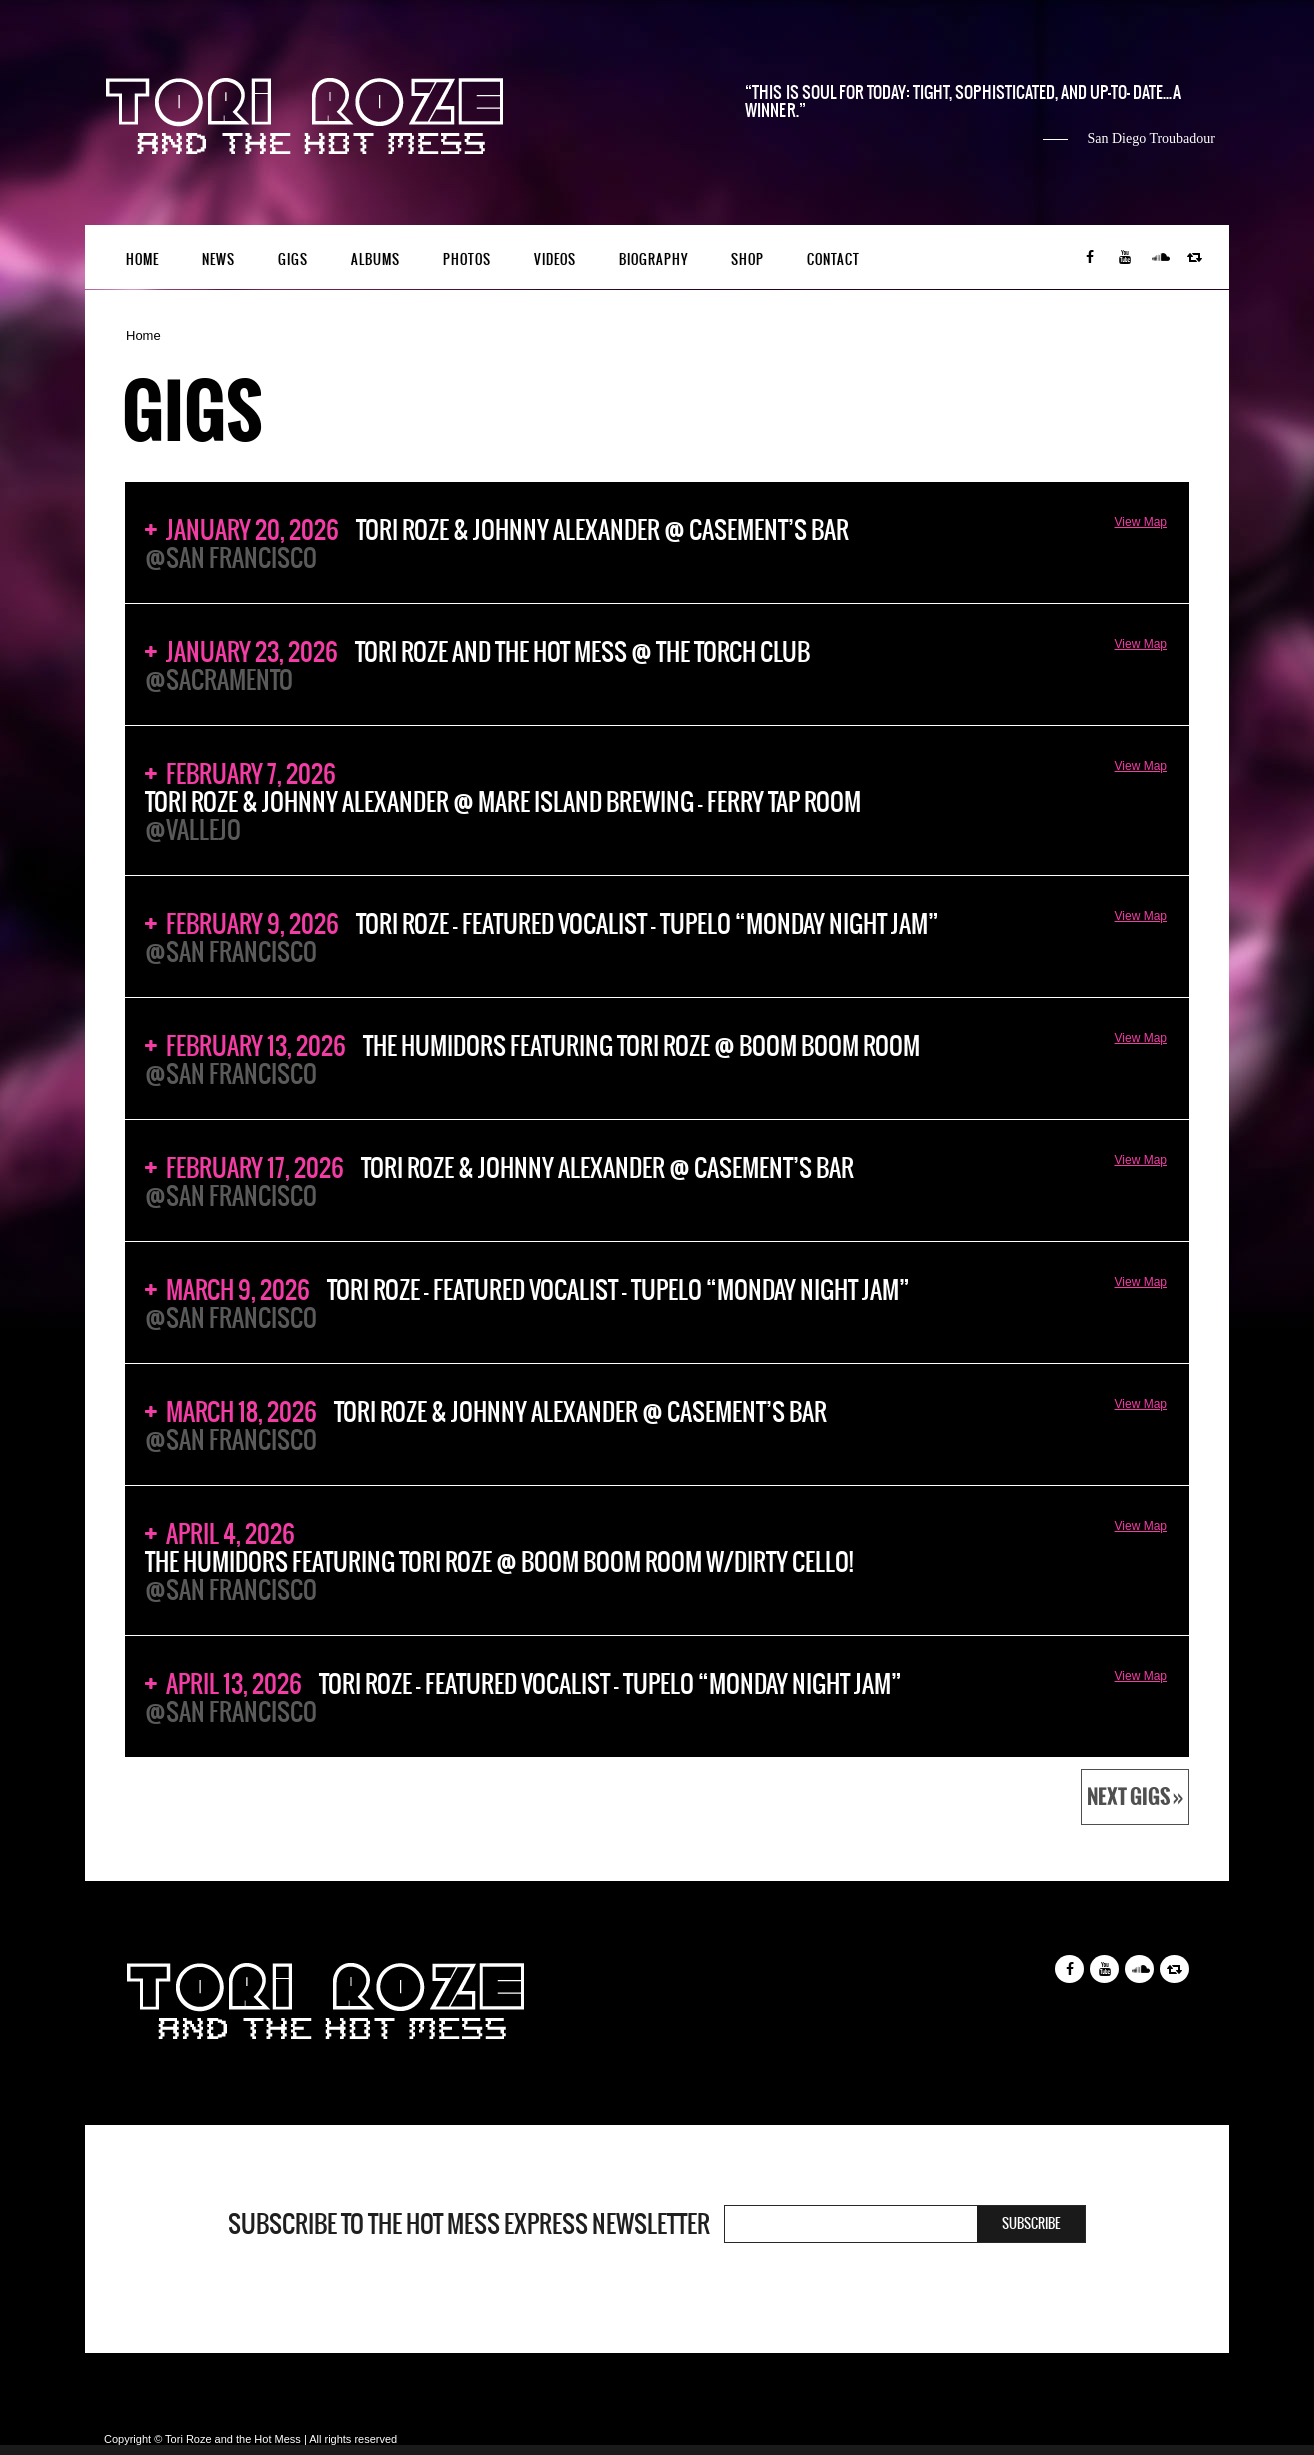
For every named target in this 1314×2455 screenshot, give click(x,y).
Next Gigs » (1135, 1797)
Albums (375, 259)
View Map (1141, 522)
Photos (467, 259)
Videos (555, 259)
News (218, 259)
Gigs (293, 259)
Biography (653, 259)
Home (142, 259)
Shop (747, 259)
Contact (833, 259)
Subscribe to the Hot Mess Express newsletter (469, 2224)
